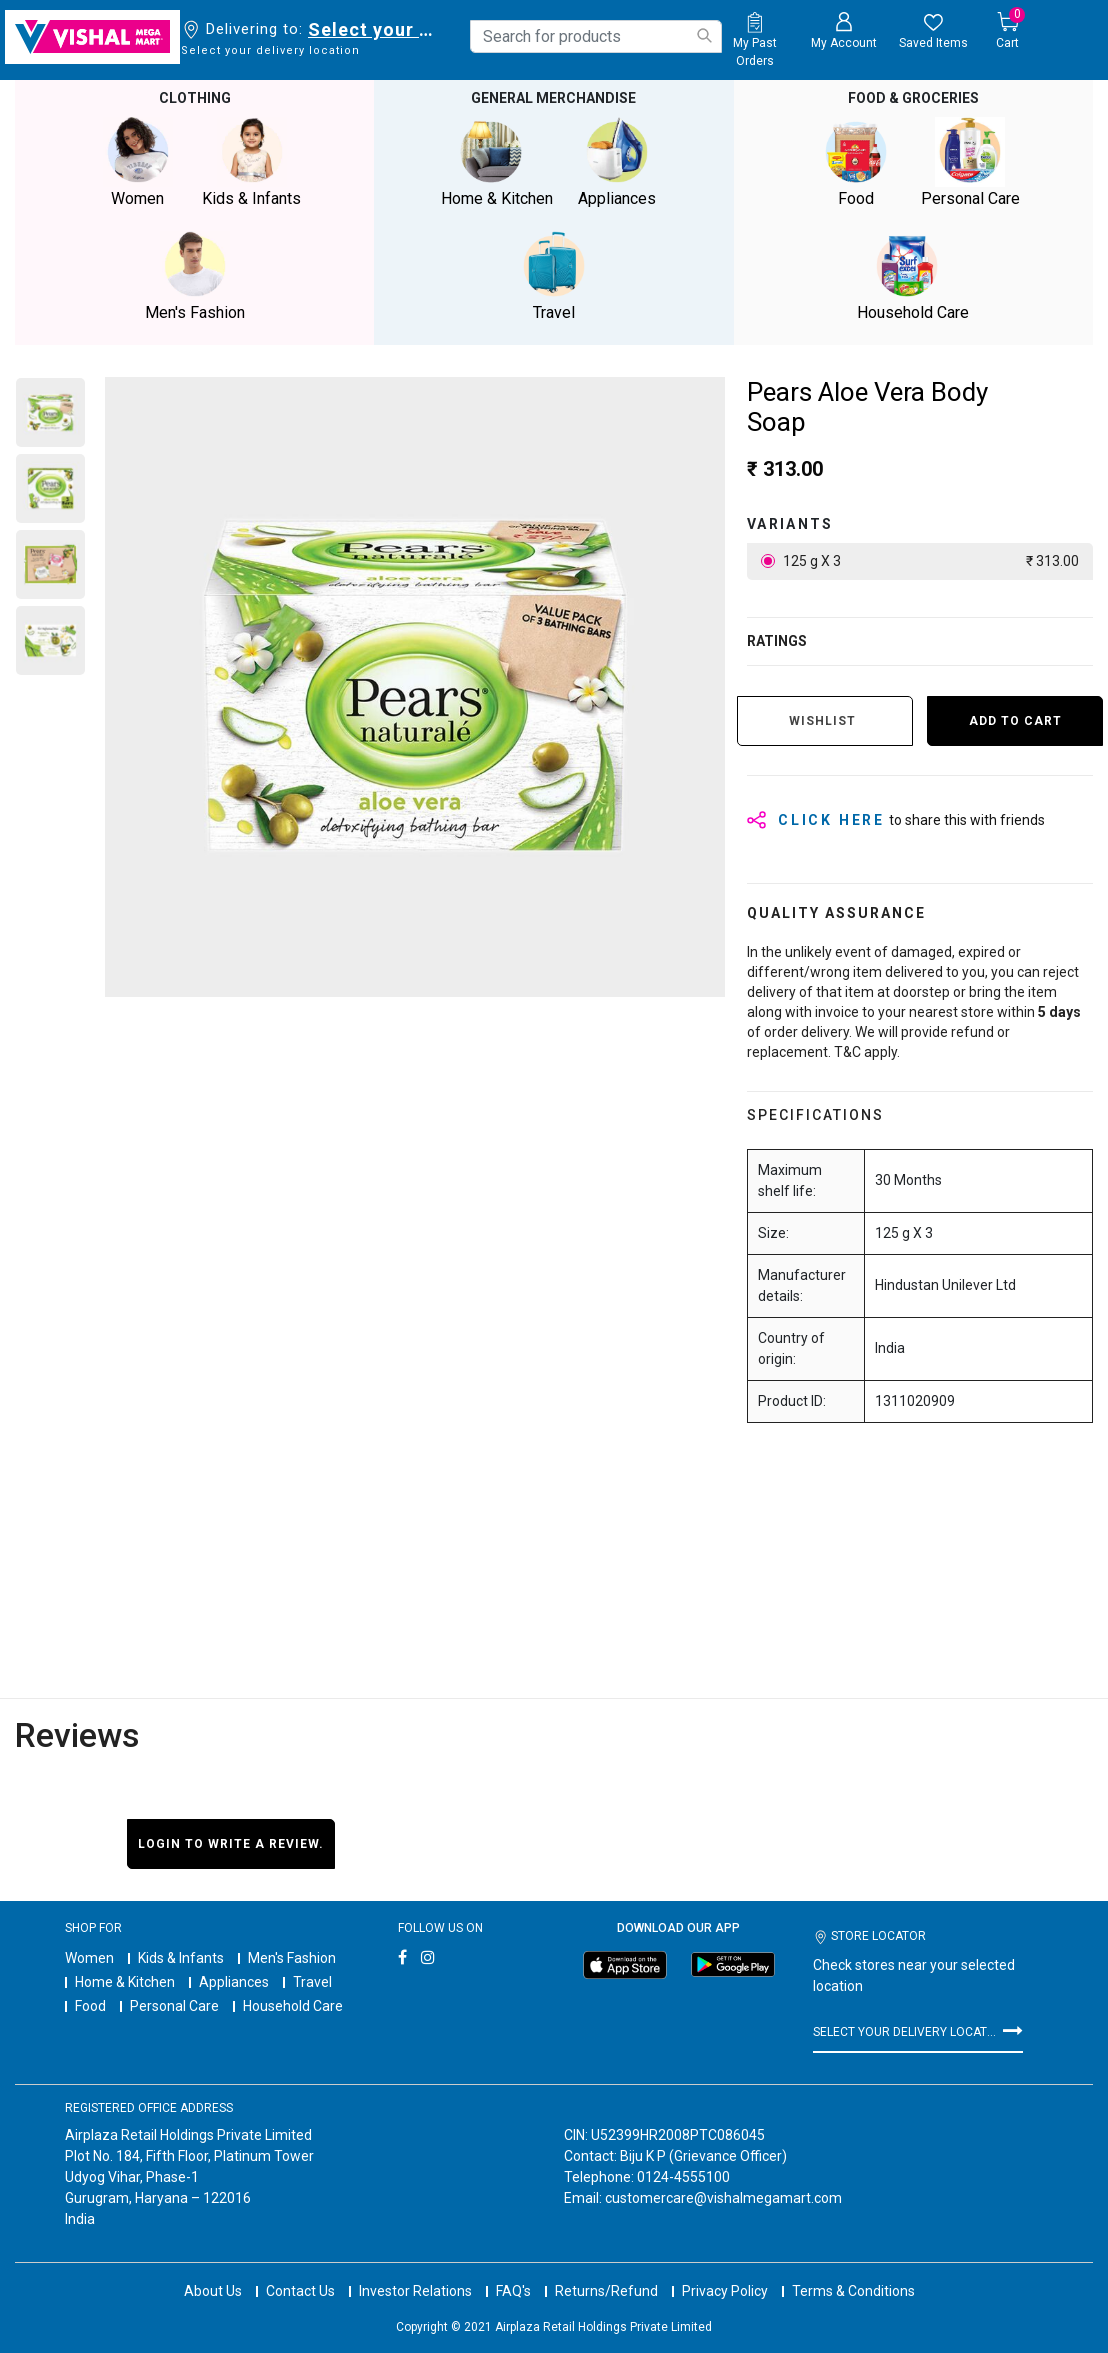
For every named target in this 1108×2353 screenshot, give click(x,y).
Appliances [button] (617, 162)
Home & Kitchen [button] (497, 162)
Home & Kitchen (125, 1982)
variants (790, 524)
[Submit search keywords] (704, 35)
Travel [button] (554, 276)
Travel (312, 1982)
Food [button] (856, 162)
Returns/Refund (606, 2273)
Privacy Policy (725, 2273)
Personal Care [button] (970, 162)
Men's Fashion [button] (195, 276)
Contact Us (300, 2273)
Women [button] (138, 162)
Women (89, 1958)
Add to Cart (1015, 721)
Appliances (234, 1982)
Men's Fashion (292, 1958)
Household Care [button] (913, 276)
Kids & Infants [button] (252, 162)
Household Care (293, 2006)
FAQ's (513, 2273)
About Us (213, 2273)
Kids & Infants (181, 1958)
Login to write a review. (231, 1844)
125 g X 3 (929, 561)
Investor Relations (415, 2273)
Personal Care (174, 2006)
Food (90, 2006)
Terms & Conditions (853, 2273)
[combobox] (596, 36)
